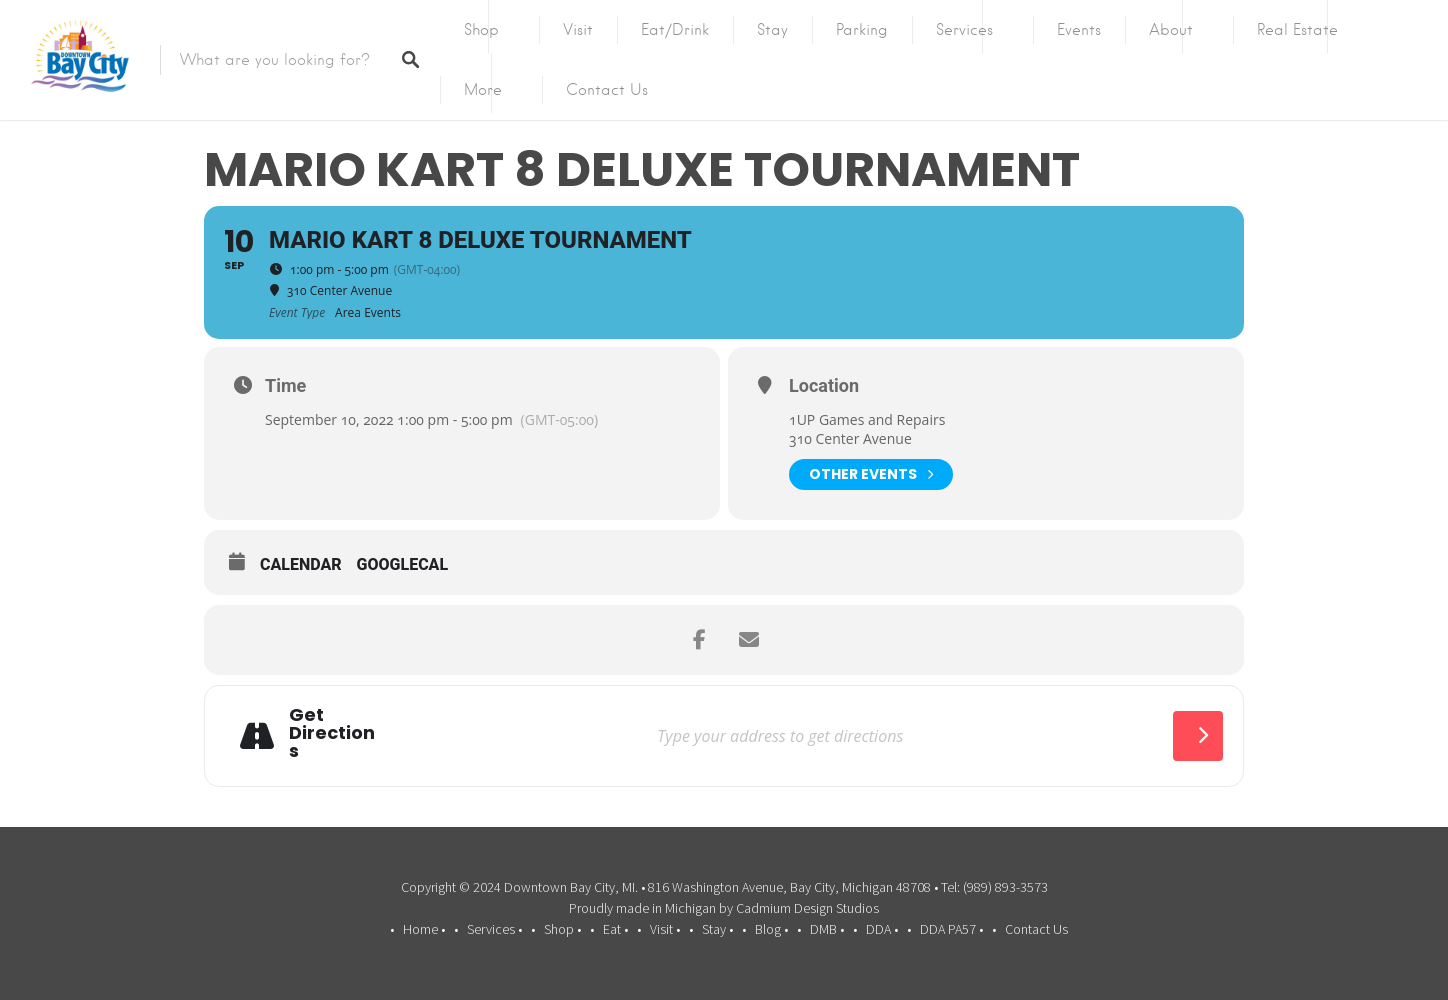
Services (964, 30)
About (1171, 30)
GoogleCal (403, 564)
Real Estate (1297, 30)
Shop (481, 30)
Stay (772, 30)
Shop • (562, 929)
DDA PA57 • (951, 929)
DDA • (882, 929)
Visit (578, 30)
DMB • (827, 929)
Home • (424, 929)
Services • (494, 929)
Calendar (301, 564)
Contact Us (607, 90)
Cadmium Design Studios (807, 908)
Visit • (665, 929)
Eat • (615, 929)
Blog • (771, 929)
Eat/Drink (675, 30)
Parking (862, 30)
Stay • (717, 929)
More (483, 90)
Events (1079, 30)
